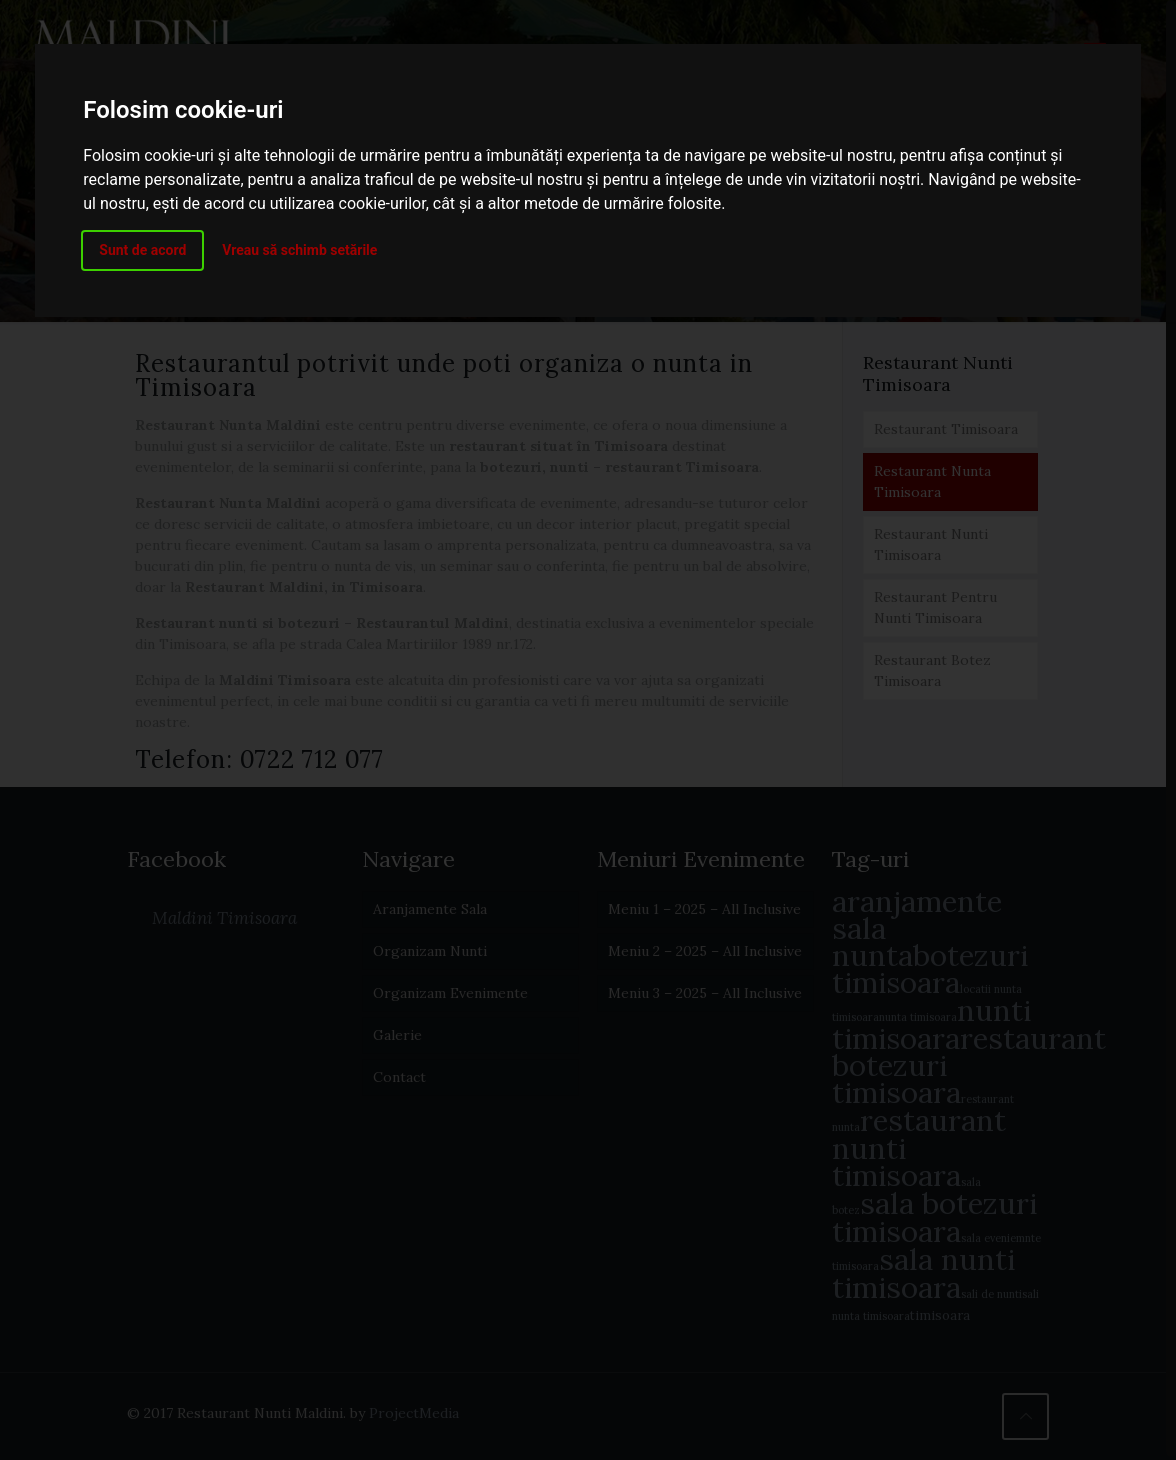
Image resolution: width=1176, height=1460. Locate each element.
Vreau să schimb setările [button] (299, 250)
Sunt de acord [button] (142, 250)
